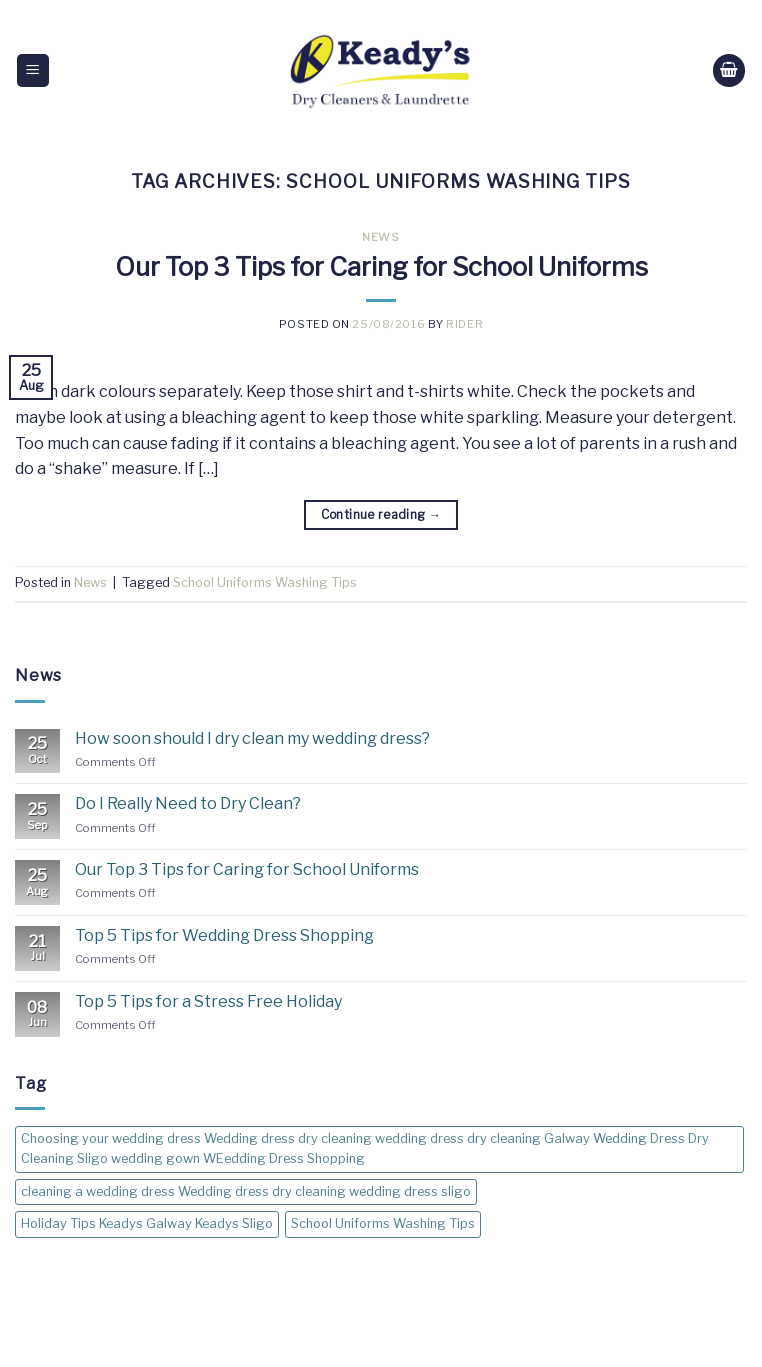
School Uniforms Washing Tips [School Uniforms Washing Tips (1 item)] (383, 1223)
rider (464, 324)
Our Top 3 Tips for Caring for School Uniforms (381, 266)
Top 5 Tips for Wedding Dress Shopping (224, 935)
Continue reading (381, 514)
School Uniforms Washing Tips (265, 582)
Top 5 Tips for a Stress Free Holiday (208, 1001)
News (380, 237)
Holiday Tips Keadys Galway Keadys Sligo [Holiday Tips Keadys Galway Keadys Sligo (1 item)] (147, 1223)
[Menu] (33, 70)
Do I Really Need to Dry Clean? (188, 803)
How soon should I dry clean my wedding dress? (252, 738)
